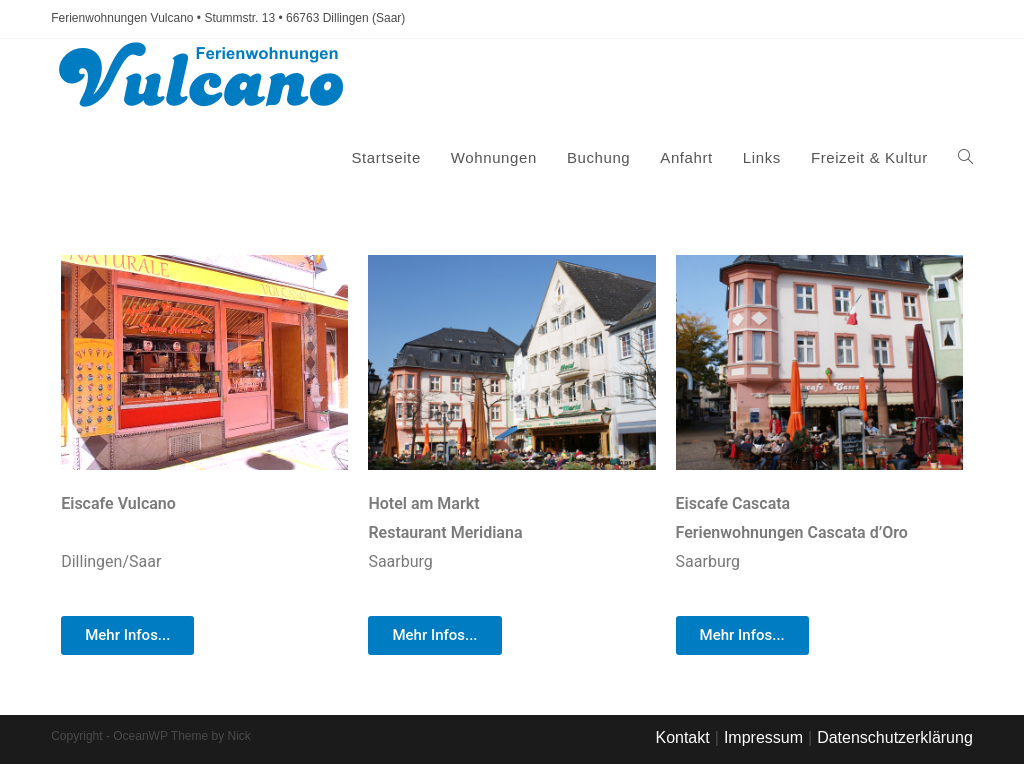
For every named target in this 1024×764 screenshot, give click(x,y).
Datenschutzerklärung (895, 737)
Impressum (763, 737)
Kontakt (682, 737)
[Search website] (965, 158)
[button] (127, 635)
